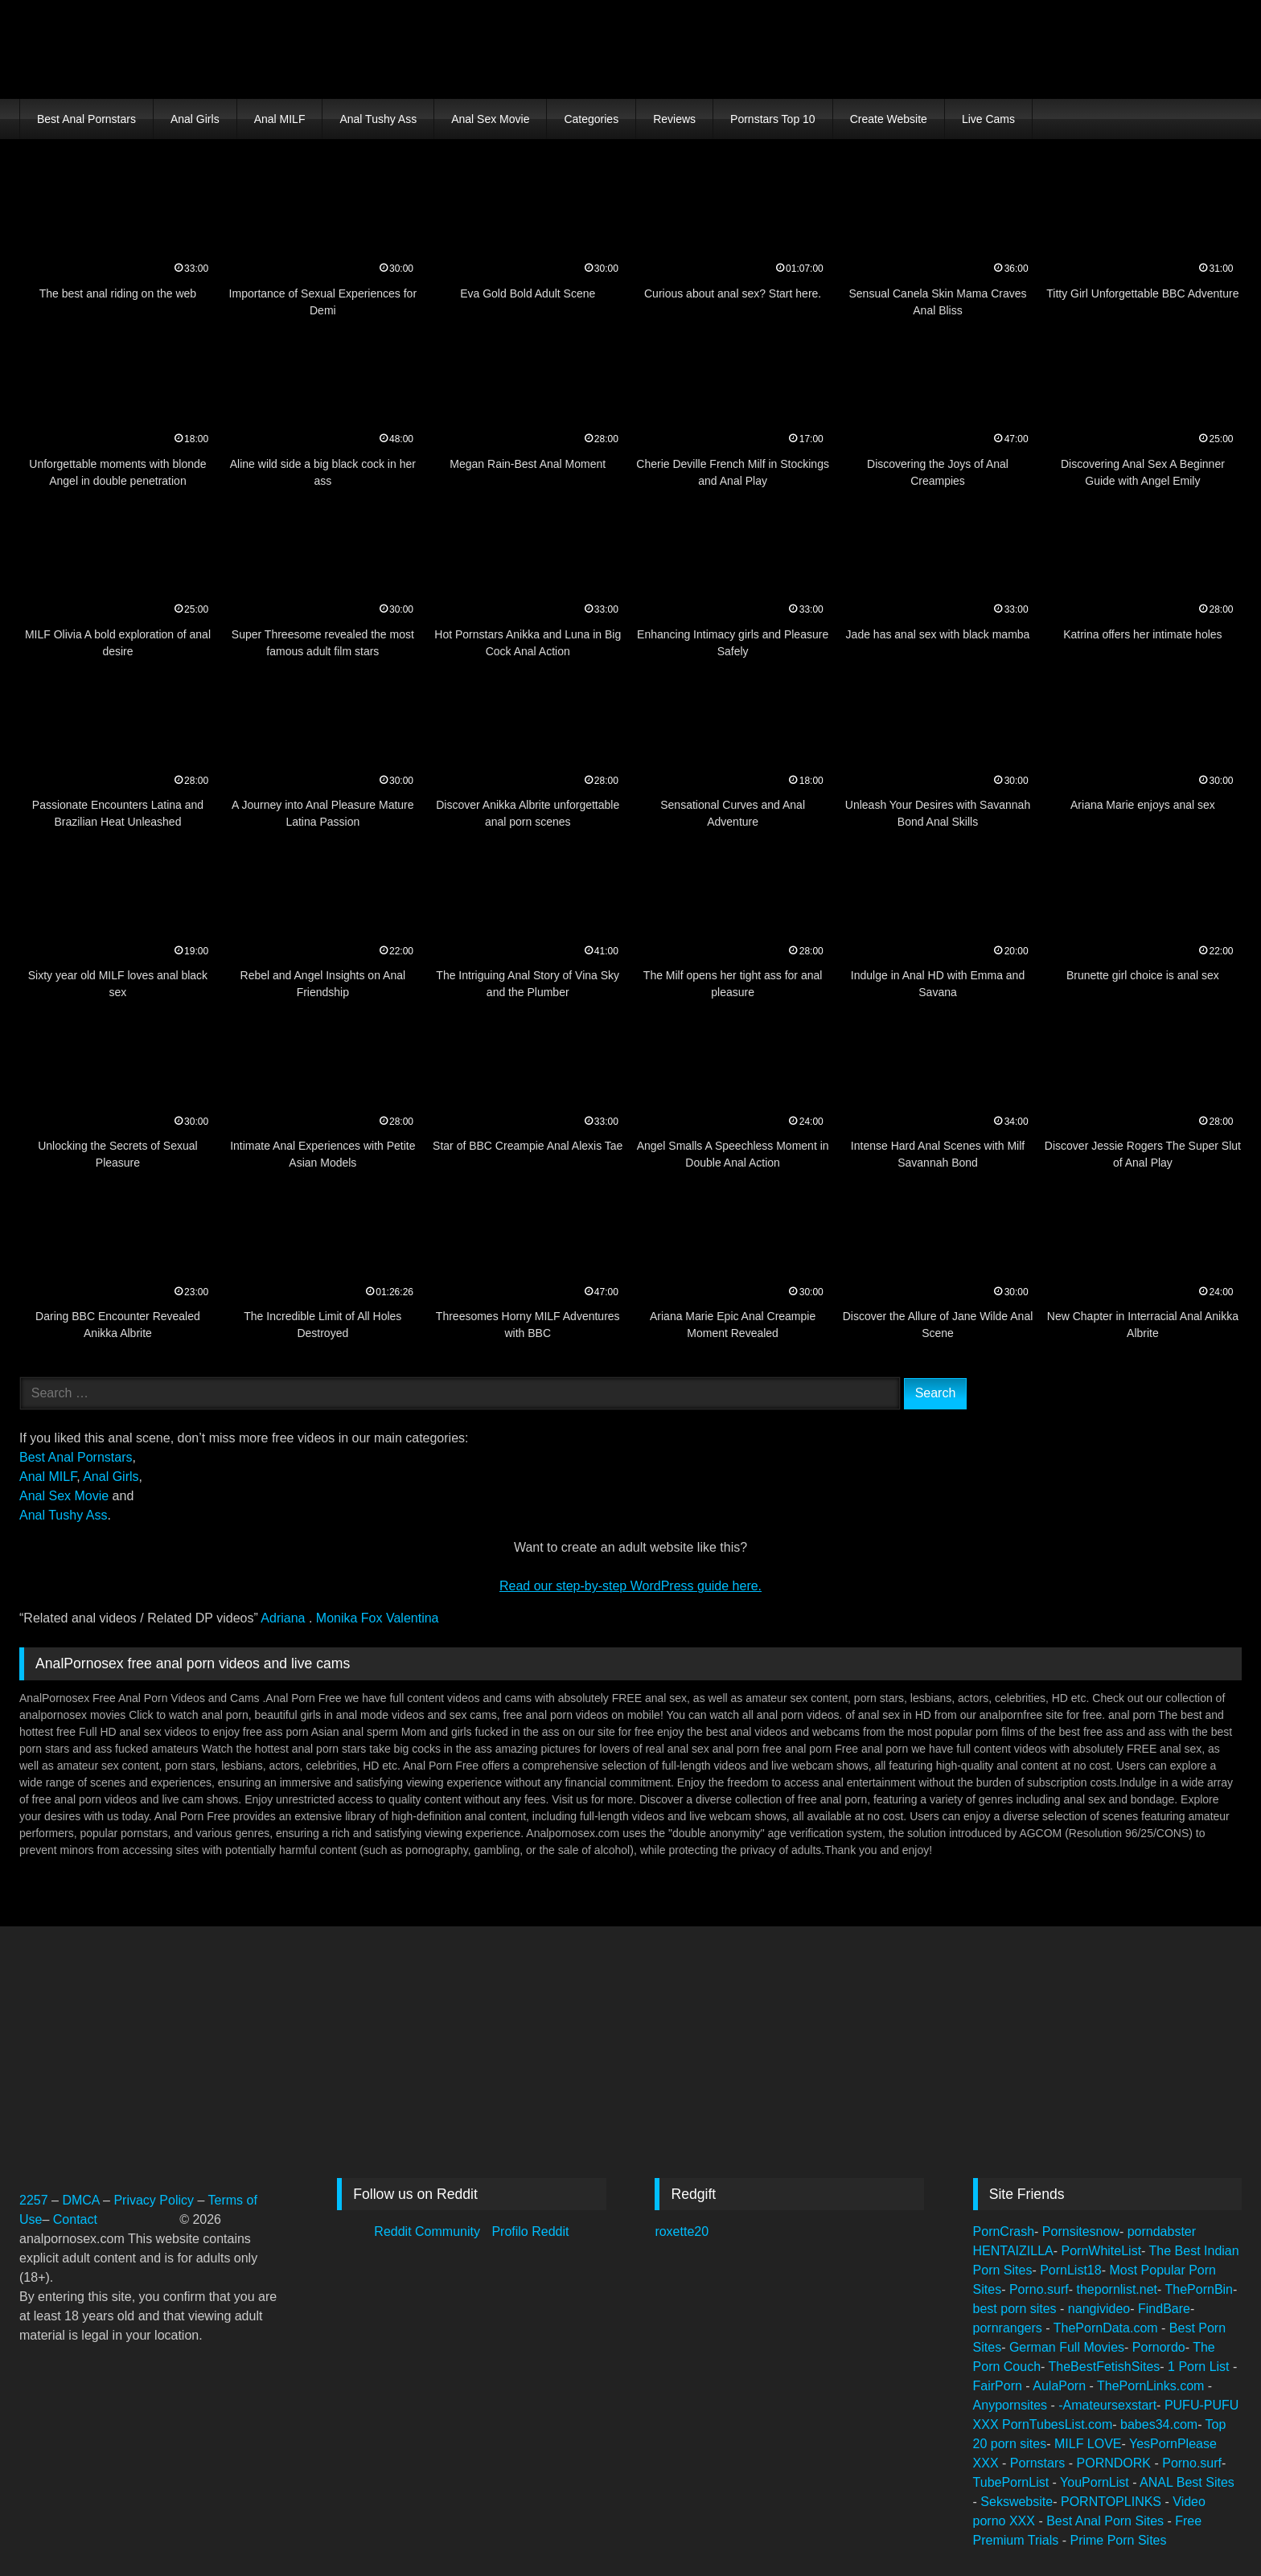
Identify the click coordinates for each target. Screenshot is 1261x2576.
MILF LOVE (1088, 2444)
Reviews (674, 119)
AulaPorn (1061, 2386)
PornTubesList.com (1057, 2424)
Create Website (888, 119)
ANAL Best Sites (1187, 2482)
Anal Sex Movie (490, 119)
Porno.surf (1039, 2289)
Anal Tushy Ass (378, 119)
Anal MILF (280, 119)
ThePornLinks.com (1152, 2386)
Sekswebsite (1016, 2501)
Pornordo (1158, 2347)
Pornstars (1039, 2463)
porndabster (1162, 2231)
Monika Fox (351, 1618)
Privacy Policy (153, 2200)
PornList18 (1071, 2270)
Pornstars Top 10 (772, 119)
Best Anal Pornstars (86, 119)
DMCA (82, 2200)
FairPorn (999, 2386)
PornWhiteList (1102, 2251)
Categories (591, 119)
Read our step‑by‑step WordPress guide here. (630, 1586)
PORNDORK (1116, 2463)
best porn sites (1017, 2309)
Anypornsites (1012, 2405)
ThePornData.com (1107, 2328)
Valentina (412, 1618)
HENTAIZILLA (1013, 2251)
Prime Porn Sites (1118, 2540)
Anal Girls (195, 119)
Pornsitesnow (1080, 2231)
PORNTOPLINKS (1113, 2501)
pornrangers (1009, 2328)
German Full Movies (1066, 2347)
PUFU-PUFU (1201, 2405)
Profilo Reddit (530, 2231)
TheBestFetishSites (1104, 2366)
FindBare (1164, 2309)
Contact (77, 2219)
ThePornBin (1199, 2289)
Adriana (285, 1618)
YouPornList (1096, 2482)
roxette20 (682, 2231)
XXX (987, 2424)
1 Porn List (1200, 2366)
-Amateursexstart (1107, 2405)
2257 (33, 2200)
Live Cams (988, 119)
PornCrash (1003, 2231)
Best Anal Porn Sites (1106, 2521)
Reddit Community (428, 2231)
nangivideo (1099, 2309)
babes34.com (1158, 2424)
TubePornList (1013, 2482)
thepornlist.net (1117, 2289)
